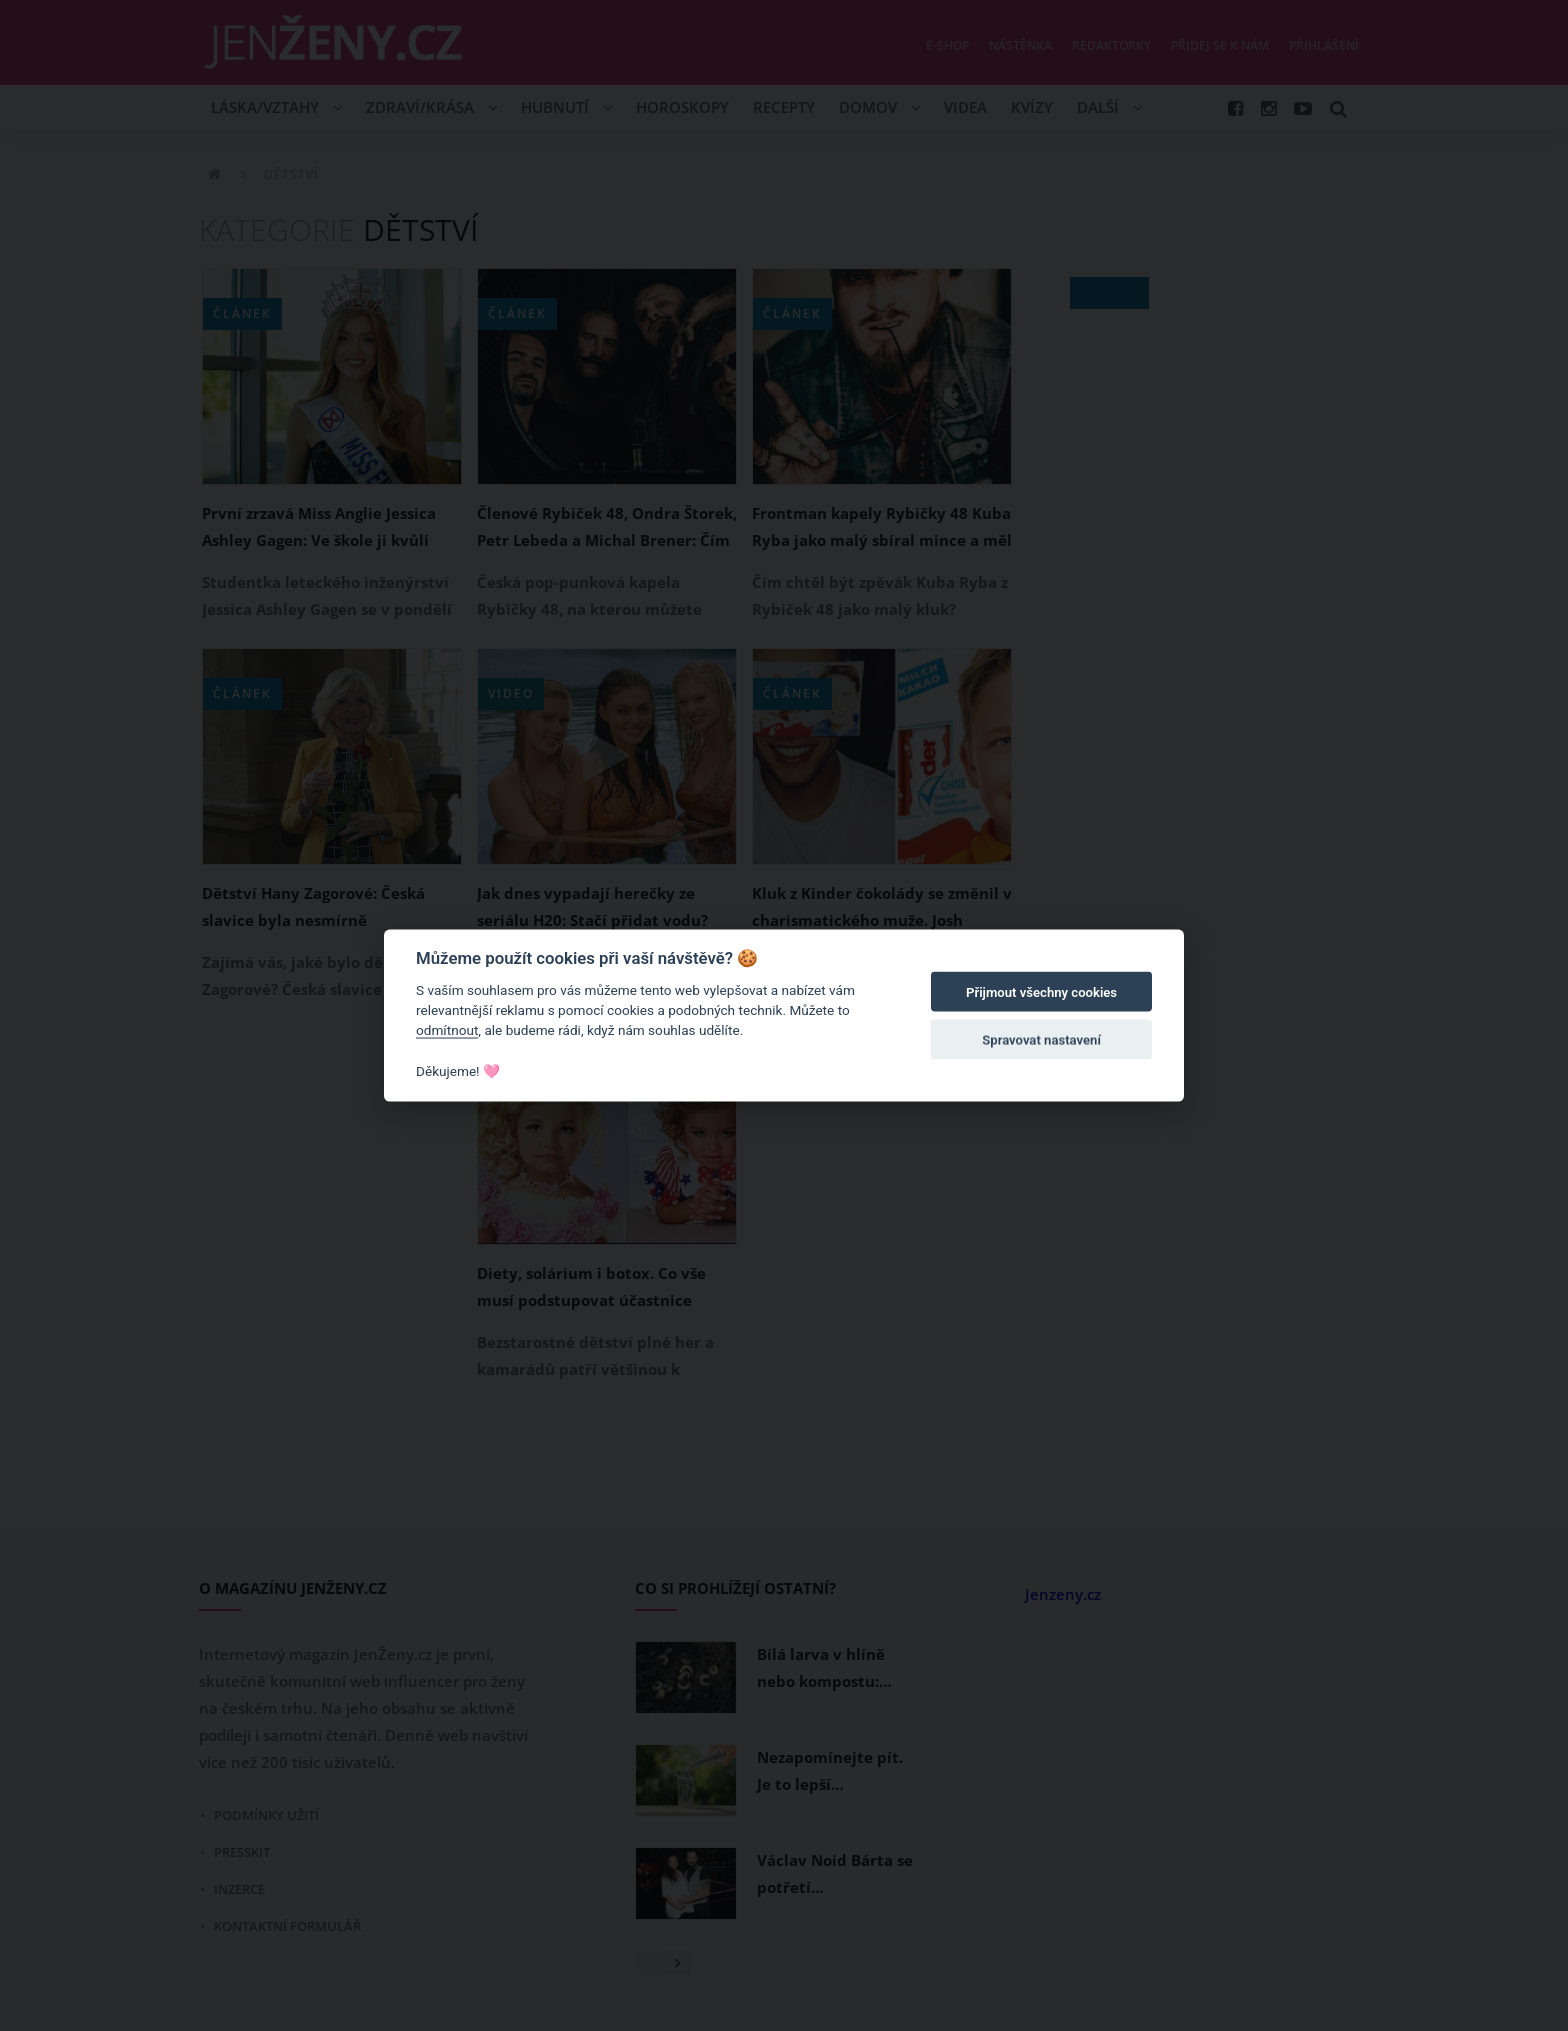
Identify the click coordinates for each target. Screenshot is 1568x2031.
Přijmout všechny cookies (1041, 992)
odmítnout (447, 1030)
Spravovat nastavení (1041, 1040)
